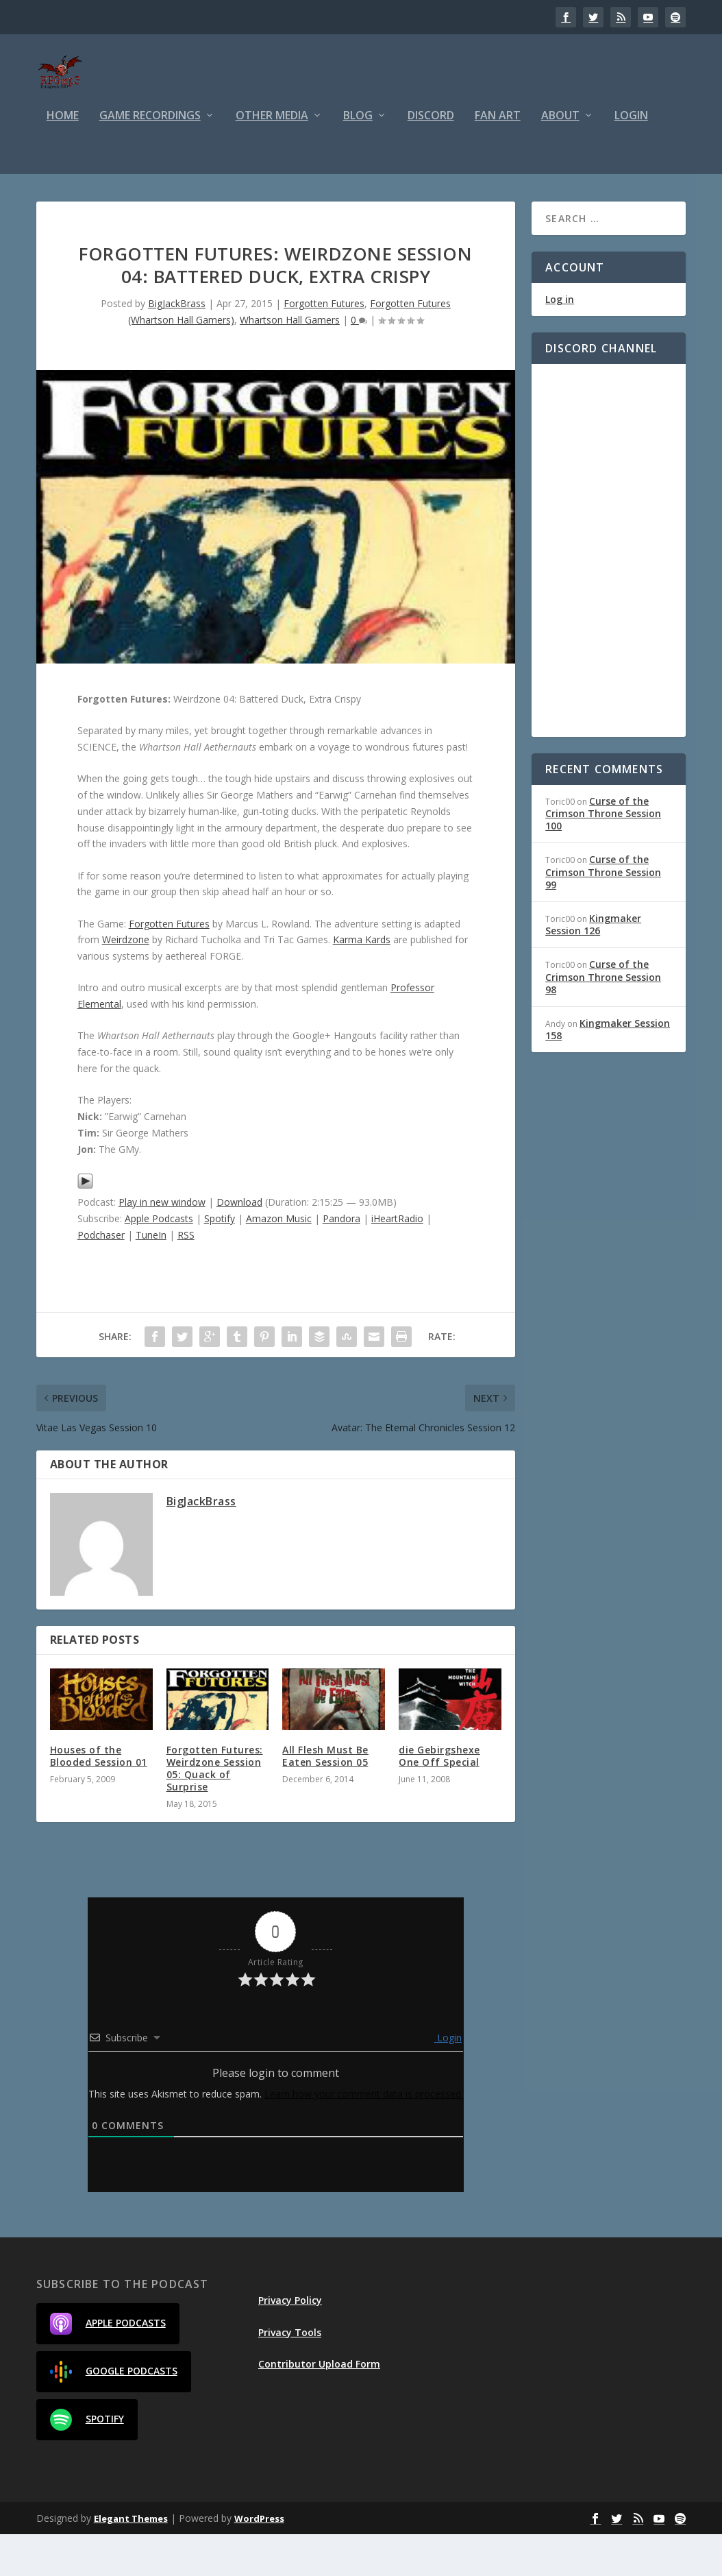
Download (239, 1243)
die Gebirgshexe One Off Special (439, 1797)
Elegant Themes (131, 2560)
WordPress (259, 2560)
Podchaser (101, 1276)
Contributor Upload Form (319, 2405)
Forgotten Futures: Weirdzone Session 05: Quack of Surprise (214, 1810)
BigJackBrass (177, 345)
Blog (358, 158)
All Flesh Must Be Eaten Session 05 (325, 1797)
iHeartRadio (397, 1260)
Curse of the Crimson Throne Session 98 (603, 1018)
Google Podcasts (113, 2414)
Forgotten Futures (324, 345)
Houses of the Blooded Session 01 (98, 1797)
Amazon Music (279, 1260)
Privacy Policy (290, 2341)
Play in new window (162, 1243)
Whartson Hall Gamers (290, 361)
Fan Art (498, 158)
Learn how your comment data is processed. (363, 2135)
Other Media (272, 158)
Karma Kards (361, 981)
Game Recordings (150, 158)
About (560, 158)
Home (63, 158)
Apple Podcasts (159, 1260)
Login (631, 158)
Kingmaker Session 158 (607, 1071)
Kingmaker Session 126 (593, 966)
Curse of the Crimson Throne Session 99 (603, 913)
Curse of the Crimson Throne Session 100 (603, 855)
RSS (186, 1276)
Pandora (341, 1260)
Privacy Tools (289, 2374)
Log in (559, 341)
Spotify (219, 1260)
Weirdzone (125, 981)
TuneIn (151, 1276)
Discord (431, 158)
